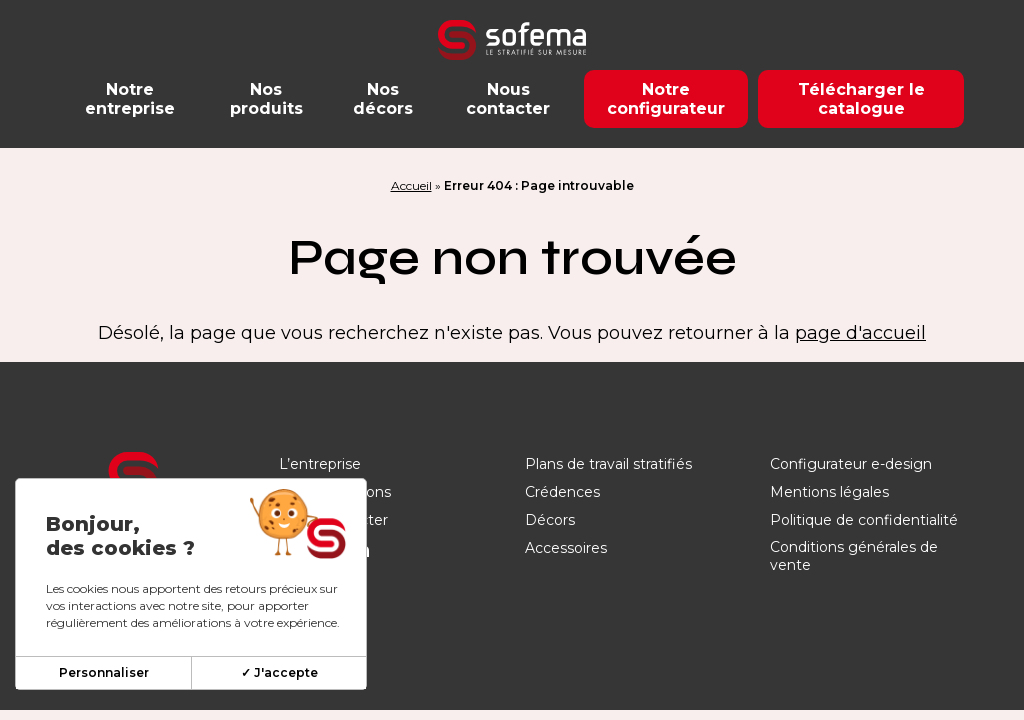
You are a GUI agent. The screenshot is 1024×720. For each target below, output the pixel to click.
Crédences (562, 492)
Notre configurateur (666, 99)
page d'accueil (860, 333)
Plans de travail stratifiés (608, 464)
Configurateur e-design (851, 464)
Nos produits (266, 99)
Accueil (411, 185)
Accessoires (566, 548)
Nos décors (383, 99)
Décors (550, 520)
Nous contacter (508, 99)
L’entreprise (320, 464)
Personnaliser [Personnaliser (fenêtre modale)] (104, 672)
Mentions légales (829, 492)
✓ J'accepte (279, 672)
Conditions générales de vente (854, 556)
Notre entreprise (130, 99)
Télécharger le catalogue (861, 99)
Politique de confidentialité (864, 520)
